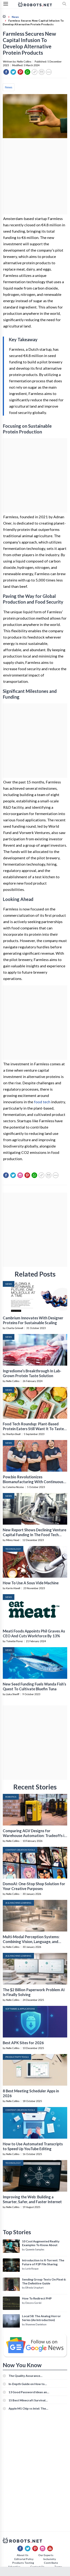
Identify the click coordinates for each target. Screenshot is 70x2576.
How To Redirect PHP (37, 2298)
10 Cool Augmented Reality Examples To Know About (41, 2243)
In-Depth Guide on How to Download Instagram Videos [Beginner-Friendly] (28, 2384)
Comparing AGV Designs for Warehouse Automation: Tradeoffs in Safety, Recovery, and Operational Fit (34, 1835)
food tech (42, 1102)
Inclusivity (49, 2559)
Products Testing (23, 2562)
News (8, 87)
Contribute (51, 2562)
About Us (22, 2555)
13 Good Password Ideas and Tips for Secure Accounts (29, 2392)
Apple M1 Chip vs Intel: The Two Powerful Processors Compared (27, 2408)
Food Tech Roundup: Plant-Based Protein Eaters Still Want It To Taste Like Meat (33, 1429)
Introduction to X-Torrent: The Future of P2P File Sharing (43, 2262)
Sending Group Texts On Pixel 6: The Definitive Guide (44, 2281)
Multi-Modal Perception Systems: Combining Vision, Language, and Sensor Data (31, 1941)
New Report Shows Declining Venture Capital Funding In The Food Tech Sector (34, 1535)
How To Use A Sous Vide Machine (31, 1583)
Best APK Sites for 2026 (23, 2042)
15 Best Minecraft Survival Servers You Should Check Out (27, 2400)
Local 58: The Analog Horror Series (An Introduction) (41, 2318)
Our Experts (45, 2555)
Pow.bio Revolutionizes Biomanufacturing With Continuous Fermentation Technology (33, 1482)
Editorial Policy (23, 2559)
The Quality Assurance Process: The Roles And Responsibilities (25, 2375)
